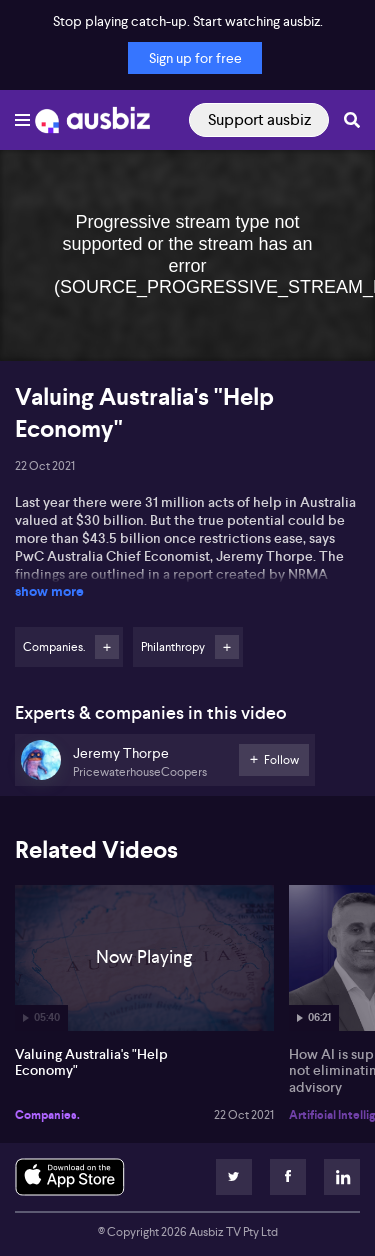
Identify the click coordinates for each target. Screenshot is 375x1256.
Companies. (47, 1115)
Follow (107, 647)
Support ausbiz (259, 119)
